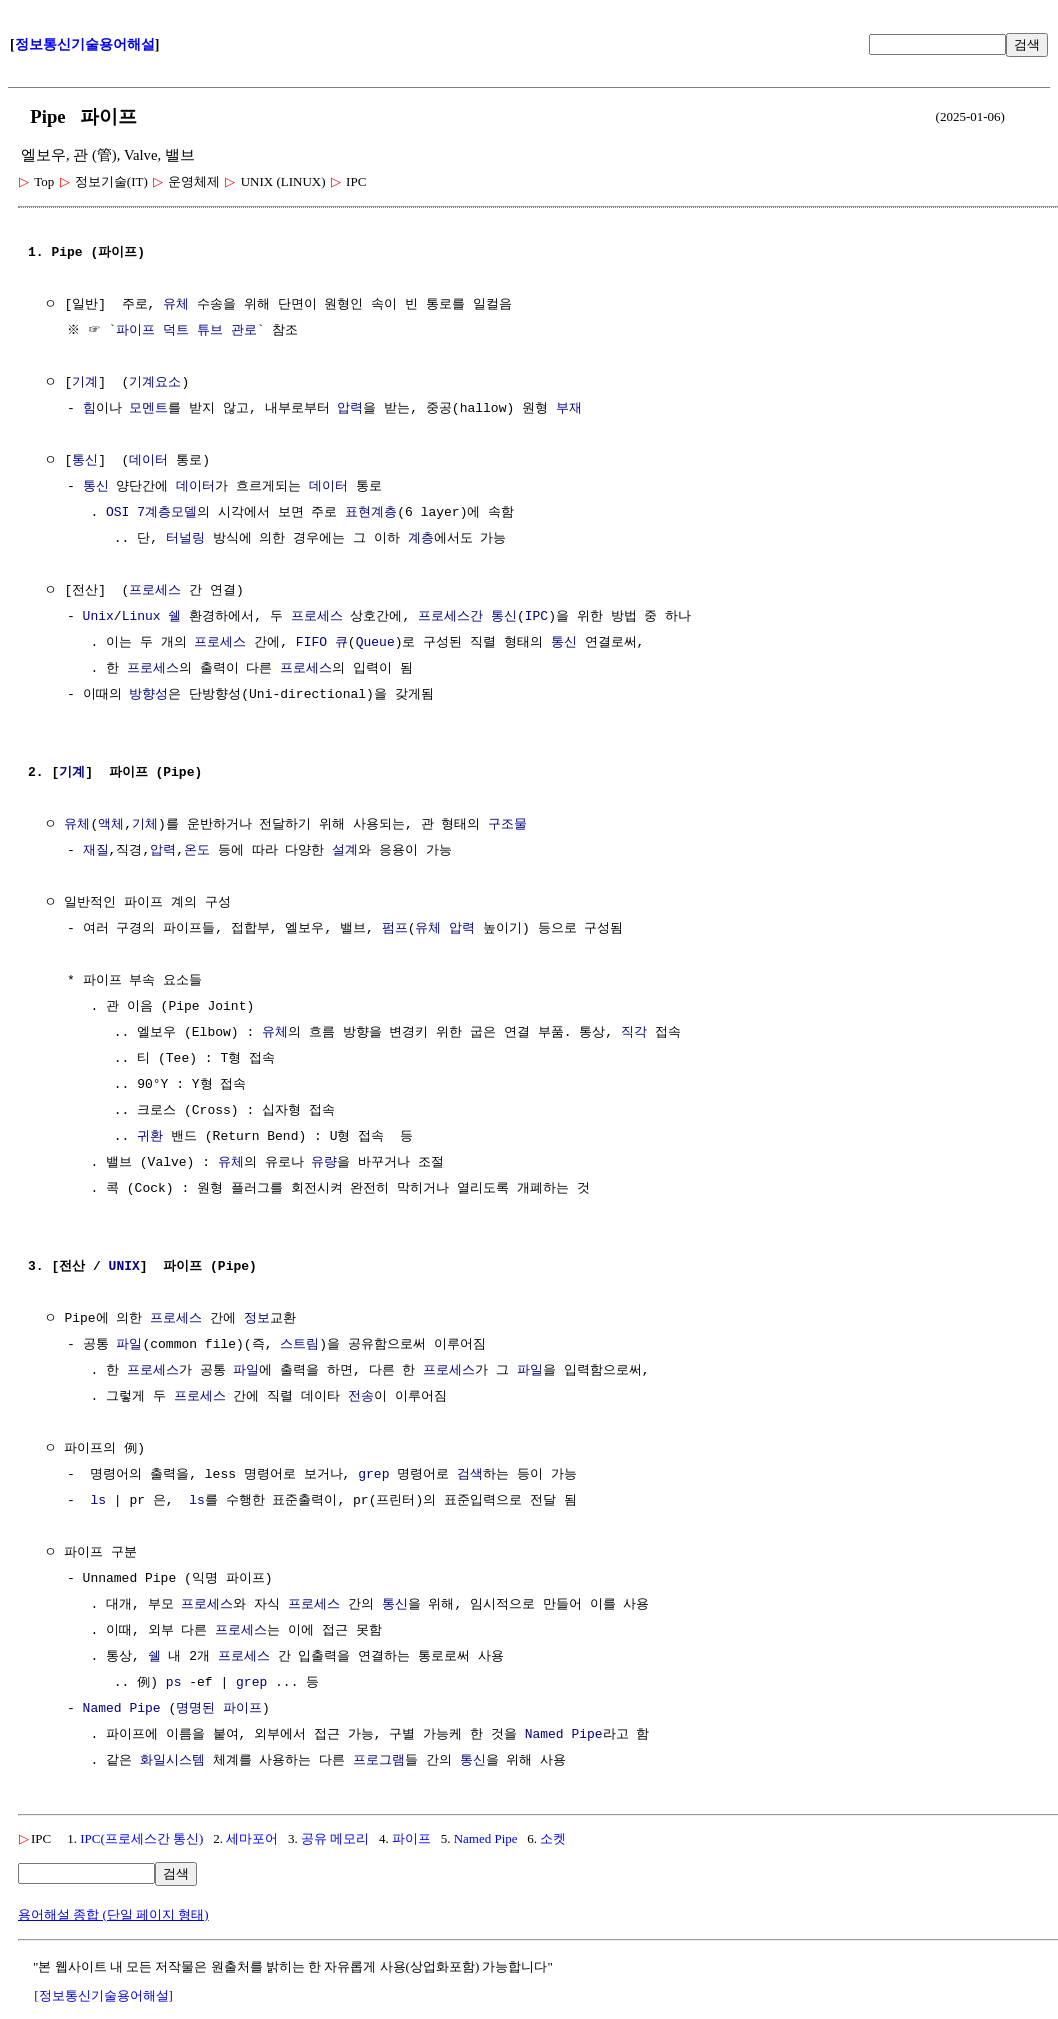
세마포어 (252, 1838)
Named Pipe (122, 1709)
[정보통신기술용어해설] (103, 1995)
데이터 (148, 461)
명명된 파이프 (219, 1709)
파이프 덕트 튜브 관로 (189, 331)
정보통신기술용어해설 (85, 44)
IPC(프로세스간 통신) (141, 1838)
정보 (257, 1319)
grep (373, 1475)
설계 (345, 851)
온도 (197, 851)
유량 (324, 1163)
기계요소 (155, 383)
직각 (634, 1033)
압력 (350, 409)
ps (174, 1683)
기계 (85, 383)
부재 (569, 409)
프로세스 (155, 591)
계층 (421, 539)
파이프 (411, 1838)
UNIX (124, 1267)
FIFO (311, 643)
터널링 (185, 539)
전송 (361, 1397)
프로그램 (379, 1761)
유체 (176, 305)
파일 (129, 1345)
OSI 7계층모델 (151, 513)
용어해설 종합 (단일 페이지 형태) (113, 1914)
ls (98, 1501)
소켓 (553, 1838)
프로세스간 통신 (467, 617)
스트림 (299, 1345)
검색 (1027, 44)
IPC (536, 617)
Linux (141, 617)
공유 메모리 (335, 1838)
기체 (145, 825)
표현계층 (371, 513)
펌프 (395, 929)
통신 (85, 461)
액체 (111, 825)
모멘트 (148, 409)
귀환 (150, 1137)
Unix (98, 617)
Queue (375, 643)
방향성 (148, 695)
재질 (96, 851)
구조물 (507, 825)
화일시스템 (172, 1761)
